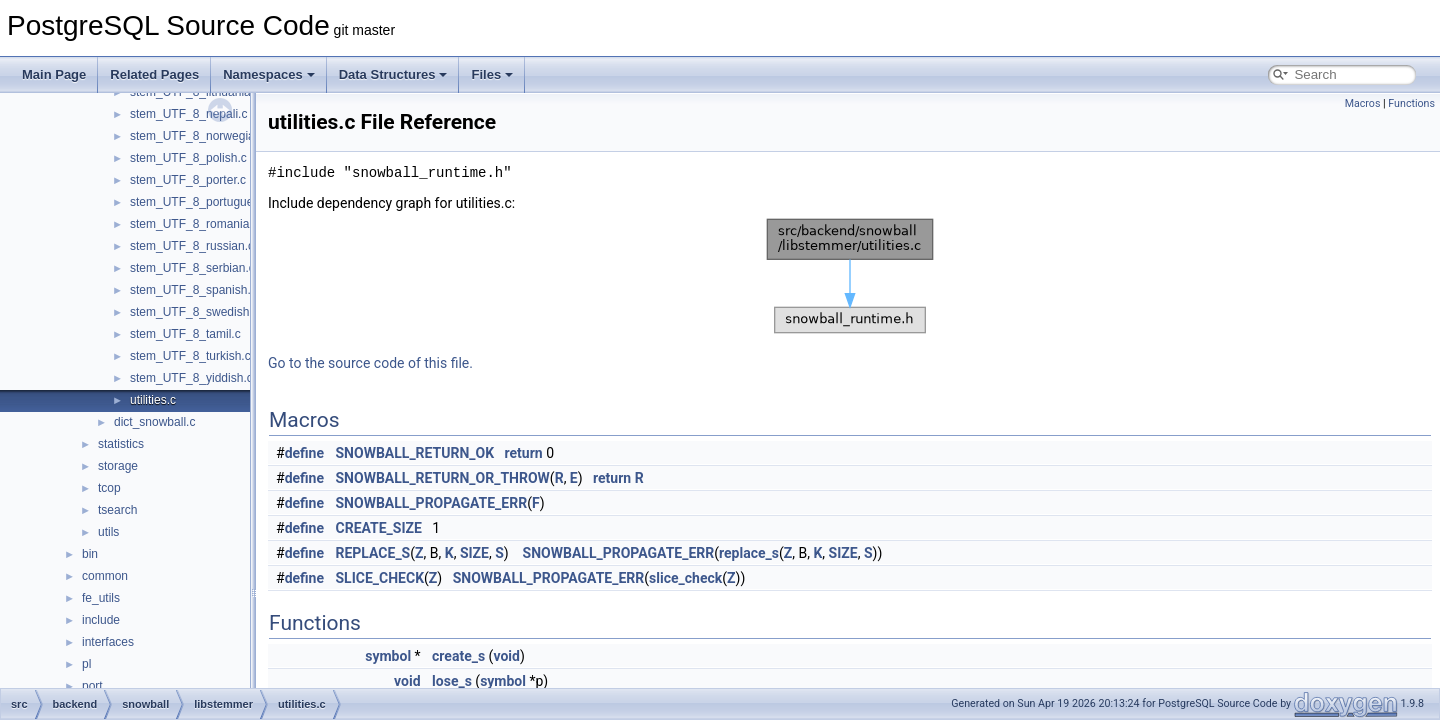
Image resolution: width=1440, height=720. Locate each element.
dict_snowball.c (154, 422)
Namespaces (269, 74)
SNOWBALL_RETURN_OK (415, 453)
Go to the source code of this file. (370, 363)
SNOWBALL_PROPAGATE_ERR (432, 503)
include (101, 620)
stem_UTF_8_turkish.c (190, 356)
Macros (1363, 103)
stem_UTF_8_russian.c (192, 246)
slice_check (685, 578)
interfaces (108, 642)
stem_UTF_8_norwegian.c (200, 136)
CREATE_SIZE (379, 528)
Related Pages (154, 74)
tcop (109, 488)
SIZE (474, 553)
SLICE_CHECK (380, 578)
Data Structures (393, 74)
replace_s (749, 553)
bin (90, 554)
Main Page (54, 74)
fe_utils (101, 598)
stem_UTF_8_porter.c (188, 180)
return (524, 453)
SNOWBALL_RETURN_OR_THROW (443, 478)
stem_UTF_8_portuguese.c (202, 202)
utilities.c (153, 400)
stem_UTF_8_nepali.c (188, 114)
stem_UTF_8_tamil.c (185, 334)
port (92, 686)
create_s (458, 656)
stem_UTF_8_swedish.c (194, 312)
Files (492, 74)
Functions (1411, 103)
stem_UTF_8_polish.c (188, 158)
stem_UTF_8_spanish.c (193, 290)
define (304, 453)
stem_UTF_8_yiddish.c (191, 378)
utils (108, 532)
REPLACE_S (373, 553)
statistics (121, 444)
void (506, 656)
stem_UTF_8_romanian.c (197, 224)
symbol (388, 656)
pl (86, 664)
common (105, 576)
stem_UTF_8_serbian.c (192, 268)
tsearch (117, 510)
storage (118, 466)
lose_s (452, 681)
